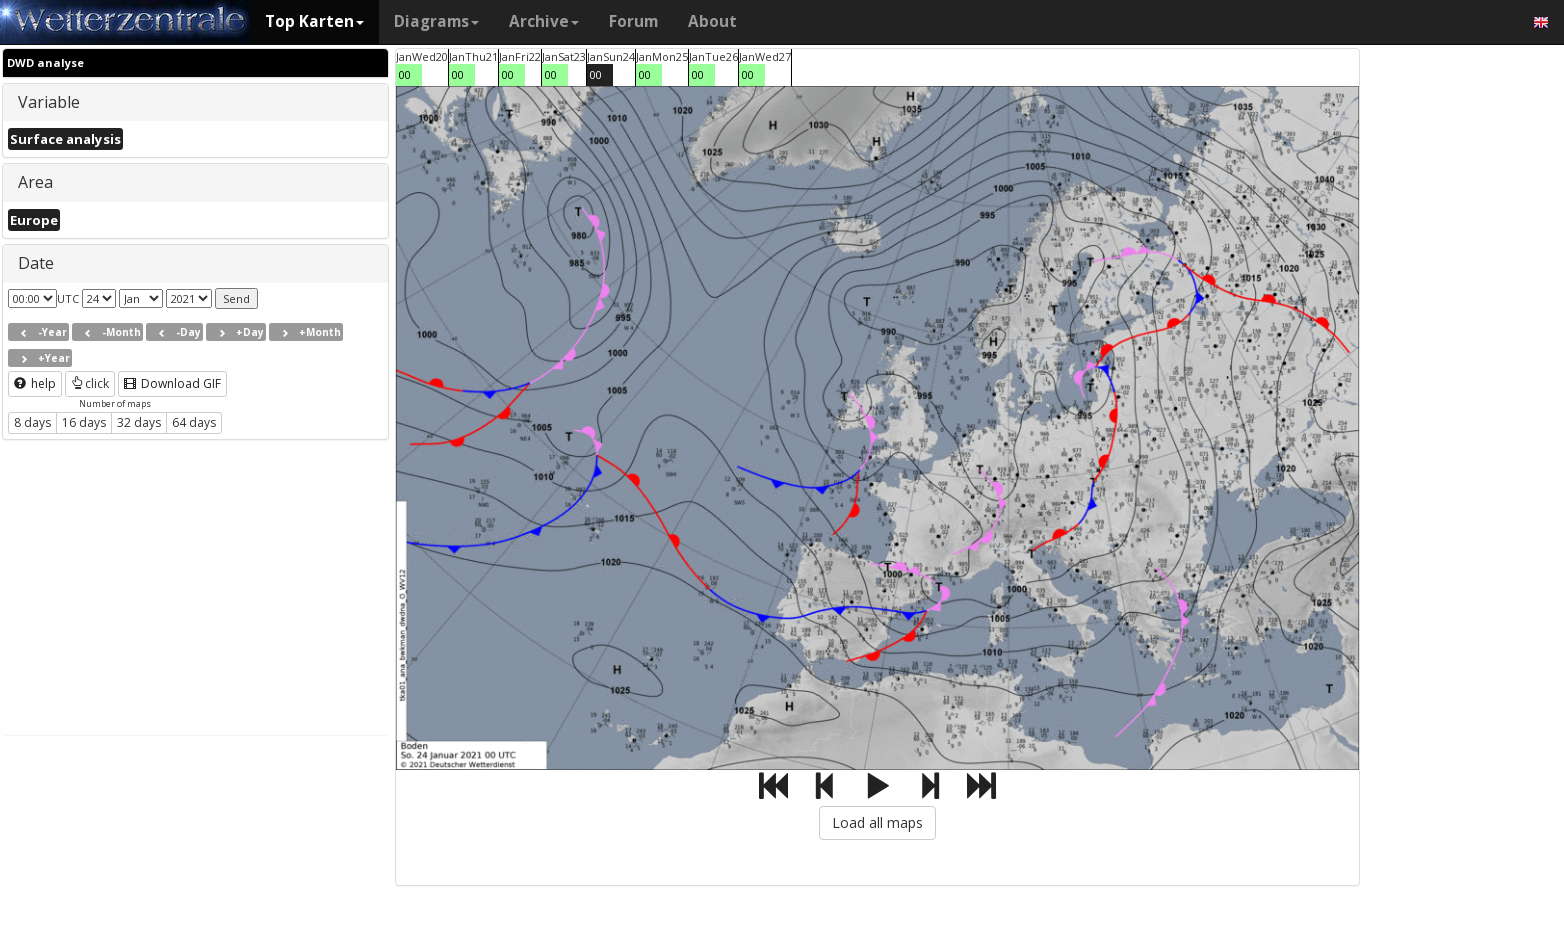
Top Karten (314, 21)
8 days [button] (32, 422)
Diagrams (436, 21)
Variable (49, 102)
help (35, 383)
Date (36, 263)
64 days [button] (194, 422)
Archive (544, 21)
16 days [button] (84, 422)
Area (35, 182)
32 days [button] (139, 422)
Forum (633, 21)
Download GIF (172, 383)
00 (405, 74)
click (90, 383)
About (712, 21)
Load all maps (877, 822)
